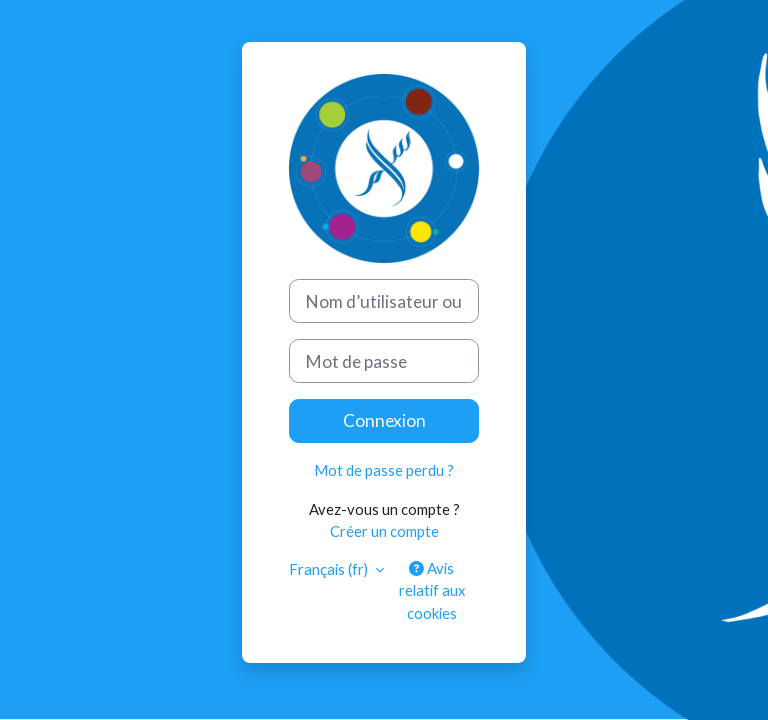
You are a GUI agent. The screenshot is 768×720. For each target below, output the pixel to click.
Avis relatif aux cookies (432, 590)
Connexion (384, 420)
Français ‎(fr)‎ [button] (330, 569)
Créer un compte (384, 531)
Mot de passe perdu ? (384, 470)
